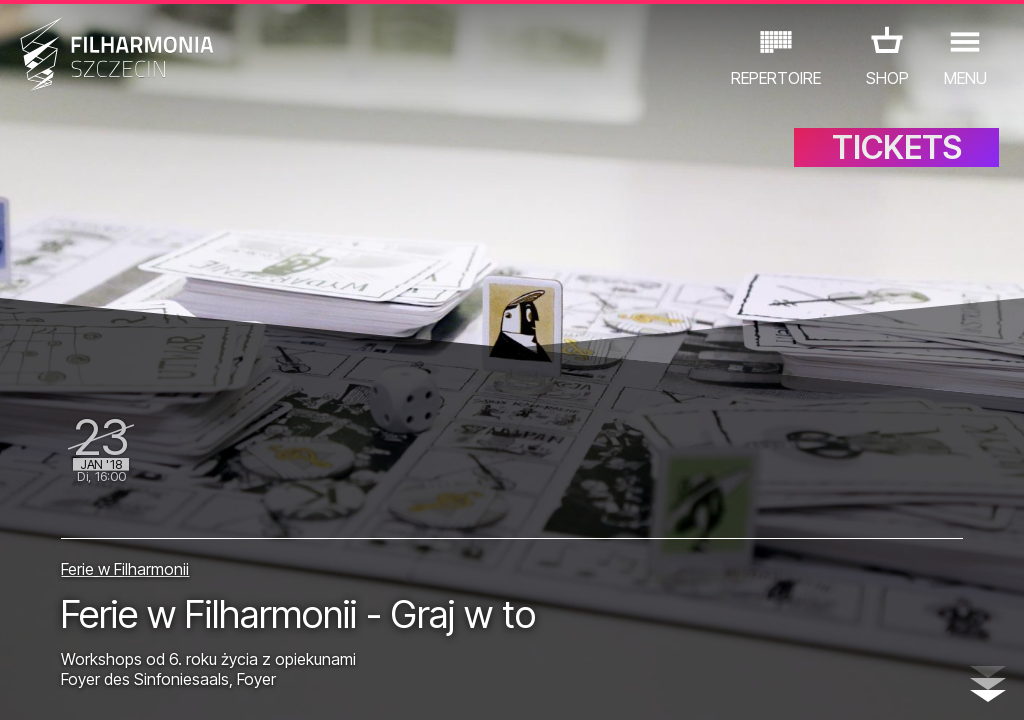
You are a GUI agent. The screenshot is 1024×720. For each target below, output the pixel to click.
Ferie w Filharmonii (125, 569)
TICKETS (897, 147)
